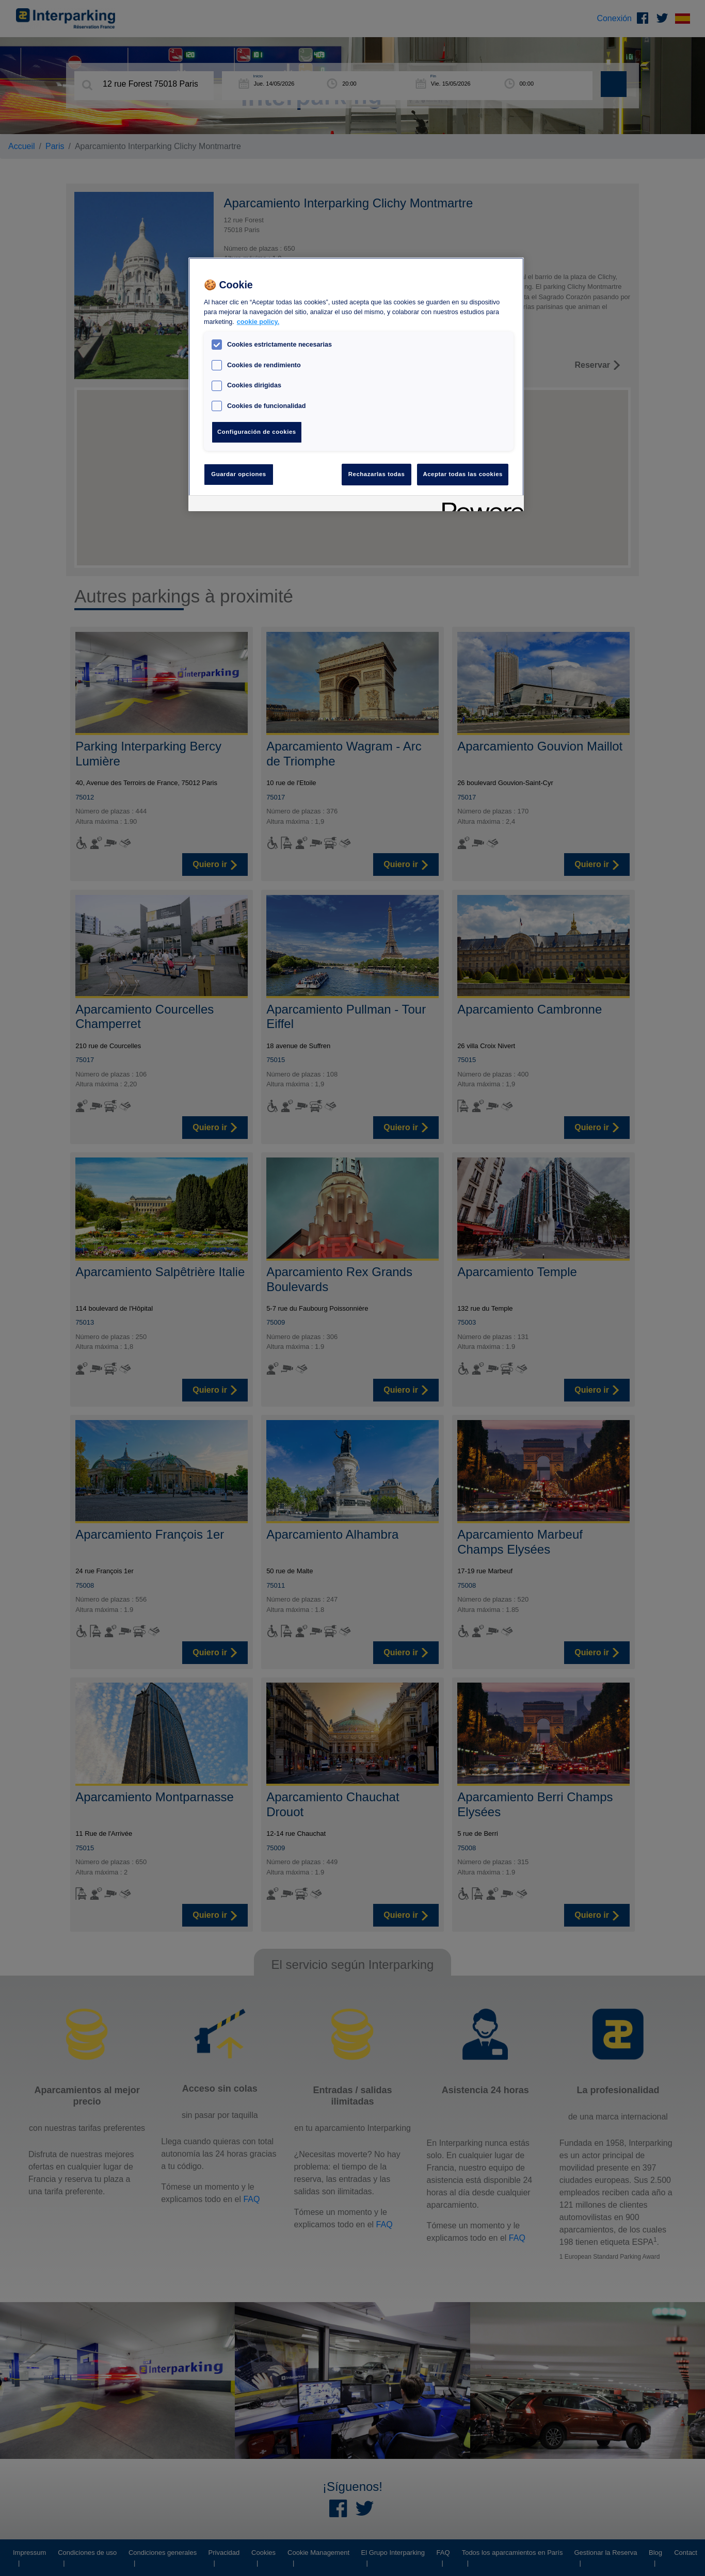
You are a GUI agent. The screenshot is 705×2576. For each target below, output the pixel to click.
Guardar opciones (238, 474)
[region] (356, 384)
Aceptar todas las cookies (463, 474)
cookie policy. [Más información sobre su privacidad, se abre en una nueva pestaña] (258, 321)
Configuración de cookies (256, 432)
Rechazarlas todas (376, 474)
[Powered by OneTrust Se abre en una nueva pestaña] (479, 504)
